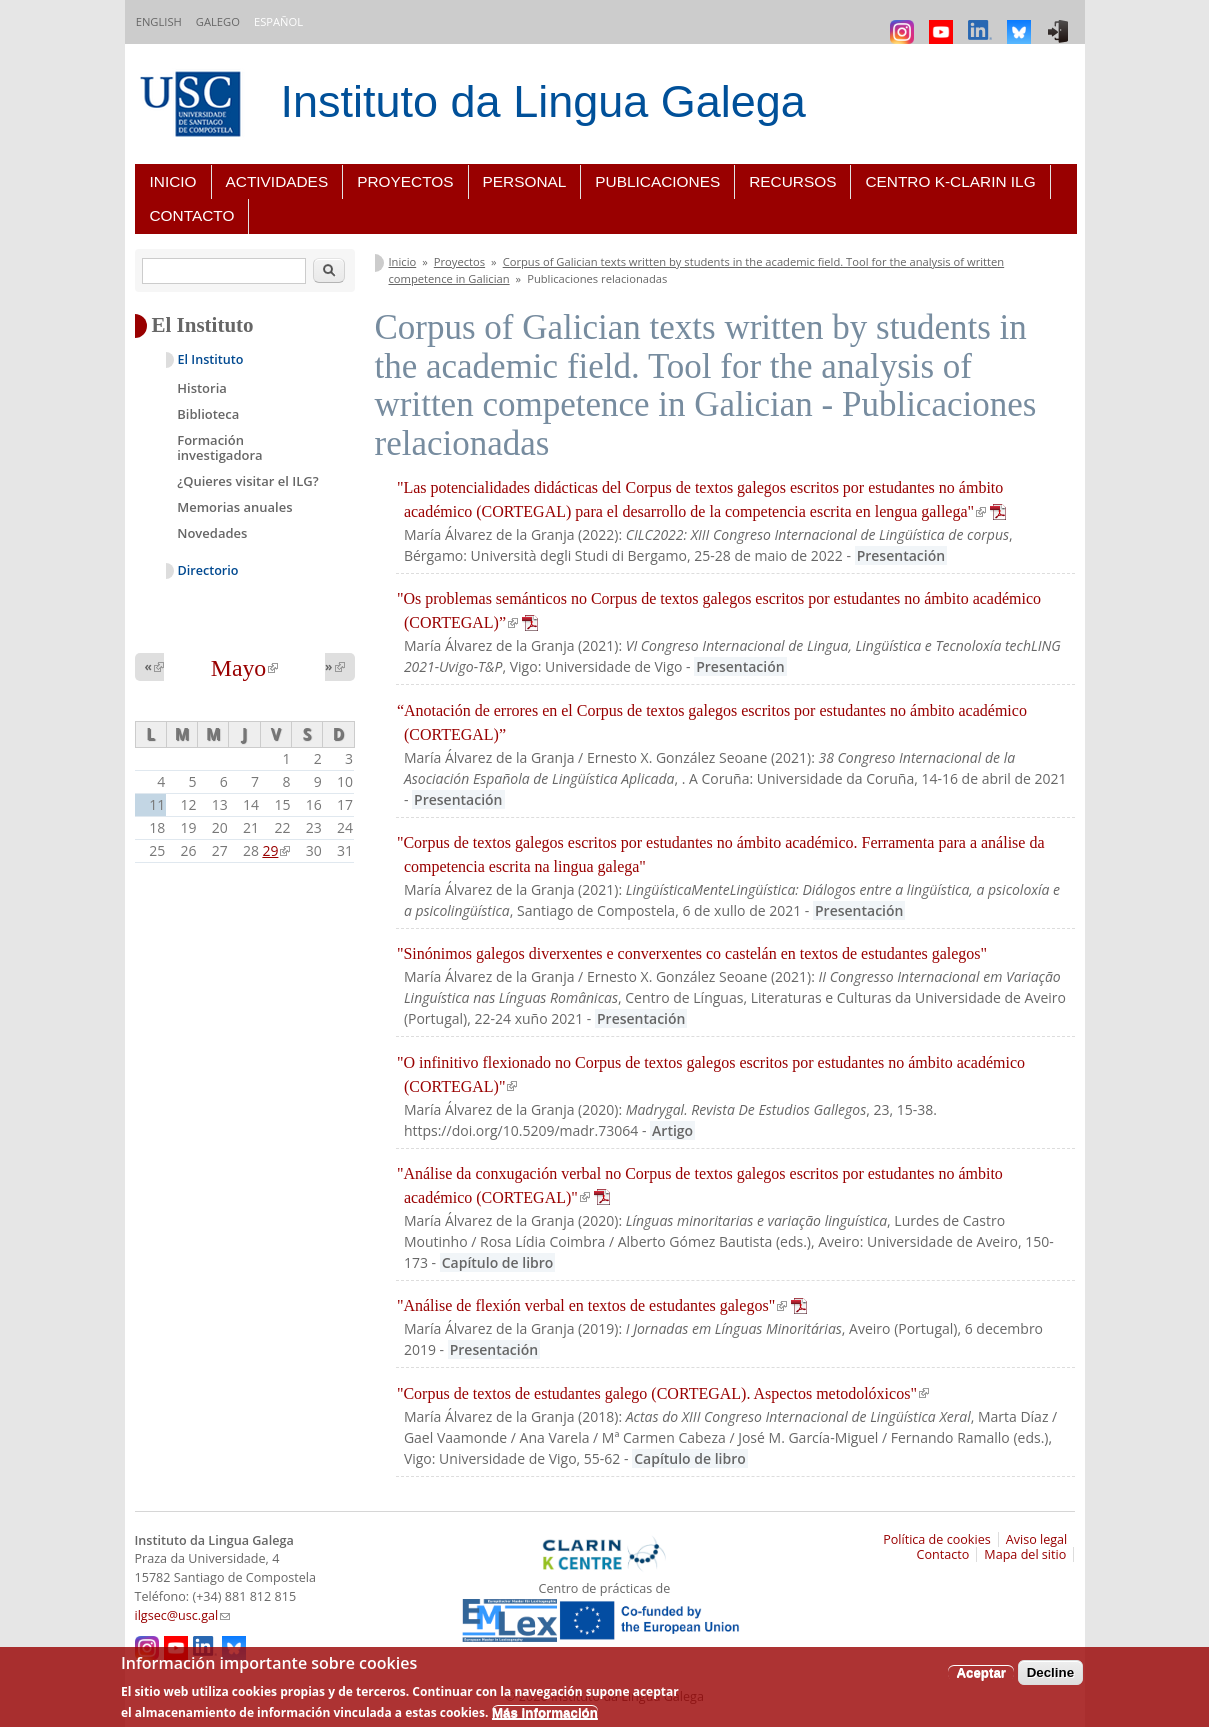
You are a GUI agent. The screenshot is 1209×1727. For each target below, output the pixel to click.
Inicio (173, 181)
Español (278, 21)
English (159, 21)
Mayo (245, 668)
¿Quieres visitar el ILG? (247, 481)
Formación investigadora (219, 448)
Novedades (212, 533)
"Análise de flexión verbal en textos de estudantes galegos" (602, 1305)
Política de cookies (937, 1539)
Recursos (792, 181)
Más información (545, 1712)
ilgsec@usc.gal (183, 1615)
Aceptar (981, 1672)
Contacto (192, 215)
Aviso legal (1037, 1539)
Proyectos (405, 181)
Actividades (277, 181)
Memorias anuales (234, 507)
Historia (202, 388)
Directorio (208, 570)
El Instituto (211, 359)
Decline (1050, 1672)
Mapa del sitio (1025, 1554)
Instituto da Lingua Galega (543, 101)
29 (276, 850)
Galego (218, 21)
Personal (525, 181)
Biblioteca (208, 414)
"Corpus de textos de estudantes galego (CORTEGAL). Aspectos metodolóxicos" (663, 1393)
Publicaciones (657, 181)
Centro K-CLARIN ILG (950, 181)
